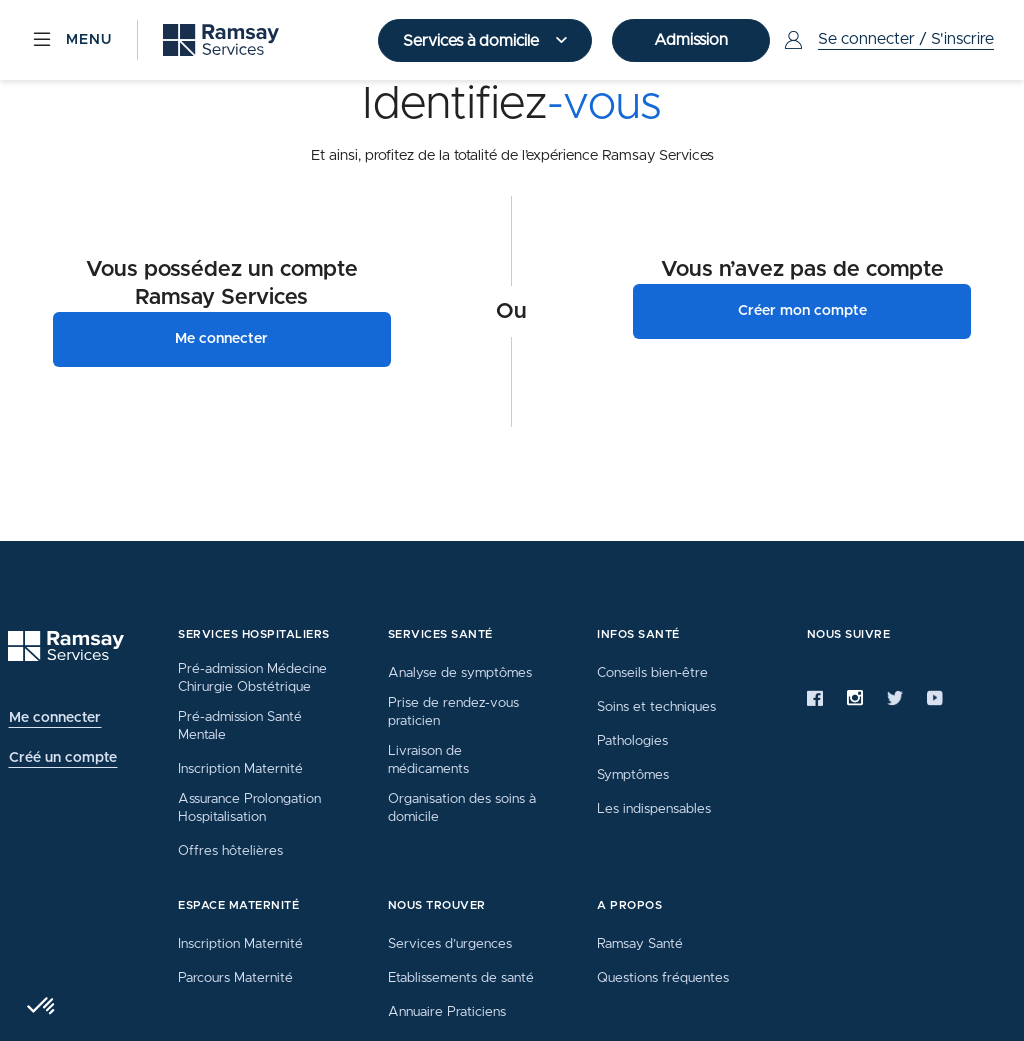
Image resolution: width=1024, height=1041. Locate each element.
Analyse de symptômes (460, 673)
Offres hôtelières (230, 851)
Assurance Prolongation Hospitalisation (249, 808)
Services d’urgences (450, 944)
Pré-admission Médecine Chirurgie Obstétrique (252, 678)
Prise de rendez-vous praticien (453, 712)
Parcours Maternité (235, 978)
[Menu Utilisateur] (887, 40)
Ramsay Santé (640, 944)
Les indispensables (654, 809)
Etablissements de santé (461, 978)
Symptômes (633, 775)
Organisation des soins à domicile (462, 808)
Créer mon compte (802, 311)
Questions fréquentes (663, 978)
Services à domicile (473, 41)
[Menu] (71, 40)
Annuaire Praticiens (447, 1012)
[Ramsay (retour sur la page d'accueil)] (221, 40)
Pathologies (632, 741)
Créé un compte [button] (63, 758)
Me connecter (221, 339)
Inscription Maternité (240, 769)
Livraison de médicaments (428, 760)
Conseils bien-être (652, 673)
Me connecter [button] (55, 718)
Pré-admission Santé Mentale (240, 726)
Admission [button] (691, 40)
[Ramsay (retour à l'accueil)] (66, 646)
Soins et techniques (656, 707)
